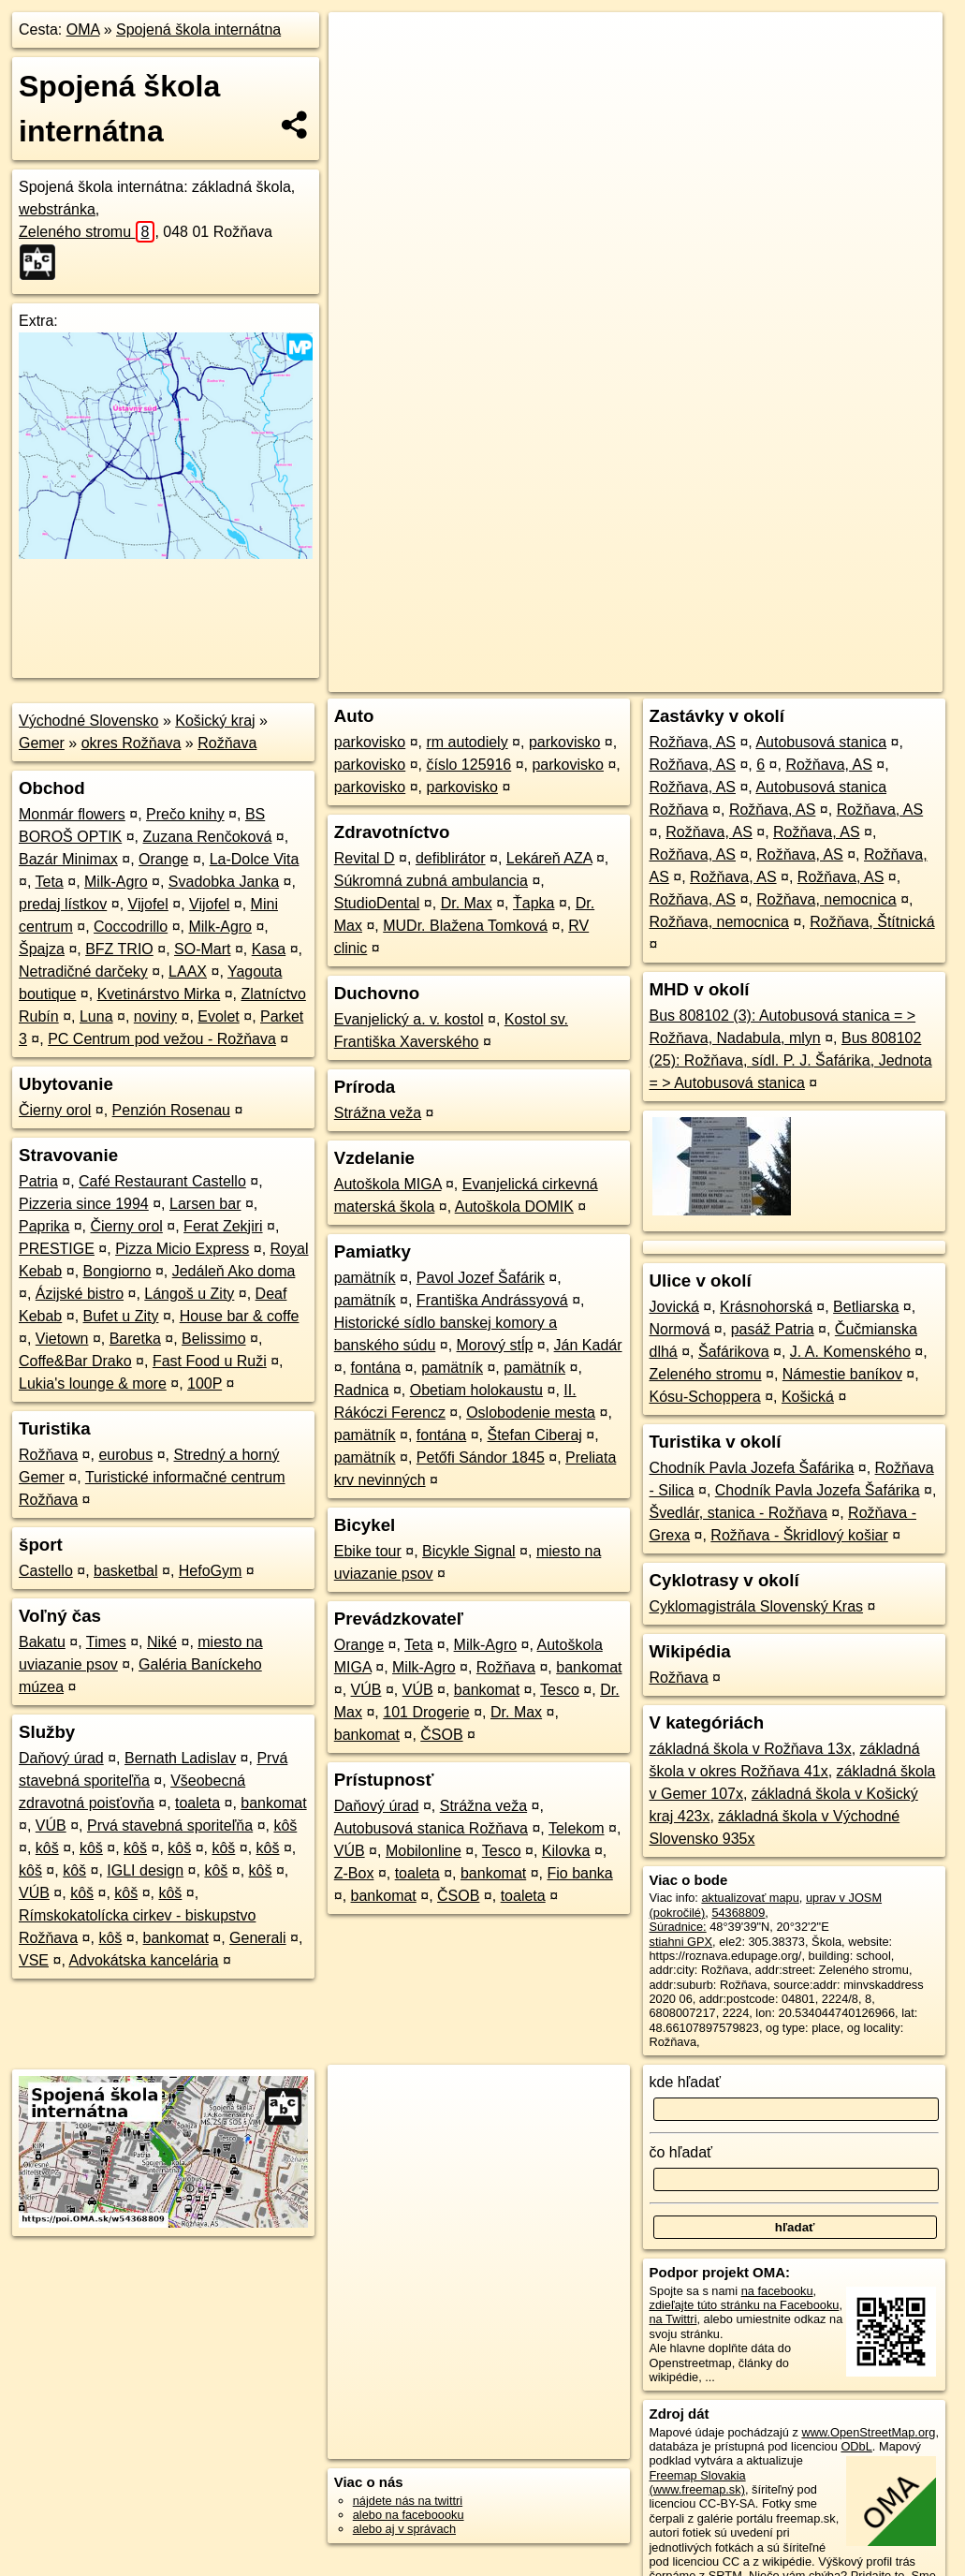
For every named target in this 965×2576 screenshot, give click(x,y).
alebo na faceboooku (408, 2515)
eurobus (125, 1455)
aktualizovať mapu (749, 1898)
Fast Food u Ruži (210, 1361)
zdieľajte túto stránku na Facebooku (745, 2305)
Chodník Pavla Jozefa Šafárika (752, 1468)
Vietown (62, 1339)
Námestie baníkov (842, 1374)
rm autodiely (466, 742)
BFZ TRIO (119, 949)
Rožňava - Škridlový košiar (798, 1535)
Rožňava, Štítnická (872, 922)
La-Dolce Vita (255, 859)
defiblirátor (451, 858)
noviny (155, 1016)
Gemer (42, 743)
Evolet (218, 1016)
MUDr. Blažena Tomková (465, 926)
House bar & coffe (240, 1316)
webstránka (57, 209)
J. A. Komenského (850, 1352)
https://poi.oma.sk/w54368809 (862, 678)
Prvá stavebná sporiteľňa (170, 1825)
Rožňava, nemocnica (826, 899)
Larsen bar (205, 1204)
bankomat (273, 1803)
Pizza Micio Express (182, 1249)
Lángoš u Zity (189, 1294)
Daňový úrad (61, 1758)
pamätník (365, 1278)
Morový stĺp (495, 1345)
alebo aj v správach (404, 2529)
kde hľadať (686, 2082)
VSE (34, 1960)
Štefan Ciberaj (534, 1435)
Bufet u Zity (121, 1316)
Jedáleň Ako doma (234, 1271)
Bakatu (42, 1642)
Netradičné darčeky (83, 971)
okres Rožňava (131, 743)
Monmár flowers (72, 814)
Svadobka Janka (223, 882)
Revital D (364, 858)
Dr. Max (466, 903)
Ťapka (533, 903)
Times (106, 1642)
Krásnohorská (766, 1307)
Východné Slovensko (88, 721)
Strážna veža (377, 1113)
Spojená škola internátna (198, 29)
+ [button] (361, 44)
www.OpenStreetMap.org (868, 2432)
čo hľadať (681, 2152)
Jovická (674, 1307)
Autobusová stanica (820, 742)
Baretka (135, 1339)
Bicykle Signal (469, 1551)
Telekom (576, 1828)
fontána (376, 1368)
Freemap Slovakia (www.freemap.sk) (698, 2482)
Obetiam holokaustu (476, 1390)
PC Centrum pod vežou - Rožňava (162, 1039)
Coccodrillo (131, 927)
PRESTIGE (57, 1249)
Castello (46, 1571)
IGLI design (145, 1870)
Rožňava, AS (693, 742)
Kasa (268, 949)
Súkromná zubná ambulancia (431, 881)
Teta (50, 882)
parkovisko (369, 742)
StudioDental (377, 903)
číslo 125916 (468, 765)
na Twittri (673, 2319)
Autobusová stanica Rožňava (431, 1828)
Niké (162, 1642)
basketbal (126, 1571)
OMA (83, 29)
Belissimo (213, 1339)
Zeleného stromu (86, 232)
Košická (808, 1397)
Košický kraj (215, 721)
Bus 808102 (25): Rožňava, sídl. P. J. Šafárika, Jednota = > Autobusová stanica (791, 1060)
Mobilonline (423, 1851)
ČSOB (441, 1735)
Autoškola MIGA (388, 1184)
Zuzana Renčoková (207, 837)
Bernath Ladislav (180, 1758)
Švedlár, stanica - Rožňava (738, 1513)
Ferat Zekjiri (222, 1226)
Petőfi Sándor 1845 (481, 1457)
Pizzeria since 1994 (84, 1204)
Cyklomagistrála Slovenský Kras (757, 1606)
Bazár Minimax (68, 859)
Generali (257, 1938)
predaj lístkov (63, 904)
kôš (285, 1825)
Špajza (42, 949)
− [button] (361, 73)
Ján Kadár (588, 1345)
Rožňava (226, 743)
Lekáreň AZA (549, 858)
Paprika (44, 1226)
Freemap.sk (725, 678)
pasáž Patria (772, 1329)
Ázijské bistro (80, 1294)
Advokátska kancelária (143, 1960)
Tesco (559, 1690)
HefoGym (210, 1571)
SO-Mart (202, 949)
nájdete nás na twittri (407, 2501)
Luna (96, 1016)
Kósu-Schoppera (705, 1397)
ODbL (856, 2446)
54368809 (738, 1913)
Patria (38, 1181)
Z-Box (354, 1873)
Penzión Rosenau (171, 1110)
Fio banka (579, 1873)
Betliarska (866, 1307)
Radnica (361, 1390)
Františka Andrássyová (492, 1300)
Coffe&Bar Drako (75, 1361)
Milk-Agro (116, 882)
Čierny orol (55, 1110)
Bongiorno (117, 1271)
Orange (163, 859)
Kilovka (566, 1851)
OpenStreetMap (628, 678)
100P (204, 1383)
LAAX (187, 971)
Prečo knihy (185, 814)
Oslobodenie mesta (530, 1412)
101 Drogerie (426, 1712)
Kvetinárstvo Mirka (159, 994)
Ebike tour (368, 1551)
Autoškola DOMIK (514, 1206)
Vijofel (148, 904)
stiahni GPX (681, 1942)
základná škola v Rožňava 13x (751, 1749)
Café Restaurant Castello (162, 1181)
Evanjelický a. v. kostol (409, 1019)
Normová (680, 1329)
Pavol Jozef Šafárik (481, 1278)
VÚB (51, 1825)
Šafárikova (733, 1352)
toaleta (197, 1803)
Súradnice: (678, 1927)
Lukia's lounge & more (93, 1383)
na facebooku (777, 2291)
